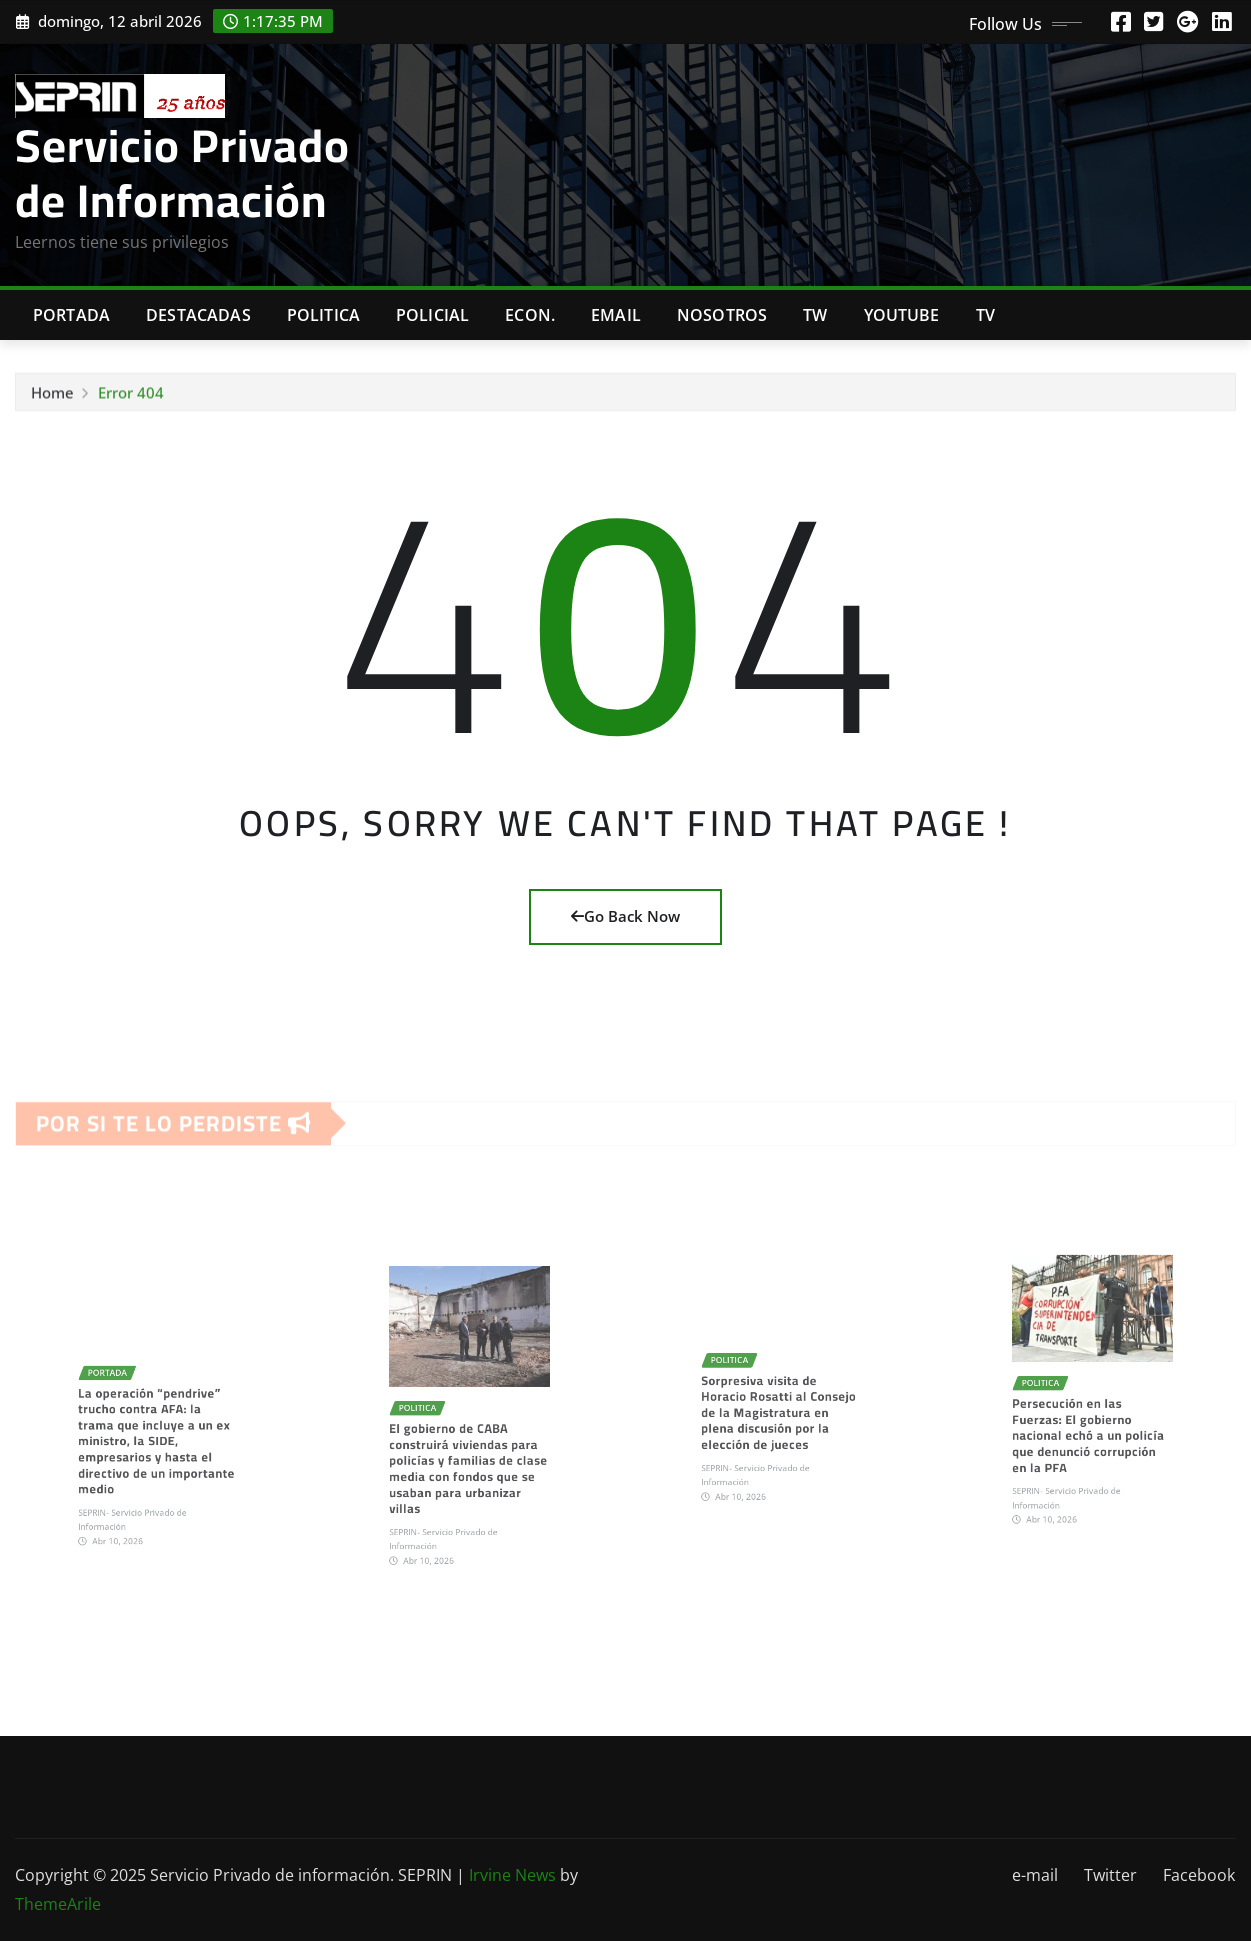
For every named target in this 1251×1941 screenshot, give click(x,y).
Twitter (1110, 1875)
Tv (985, 315)
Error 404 (131, 407)
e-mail (1035, 1875)
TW (815, 315)
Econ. (530, 315)
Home (52, 407)
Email (616, 315)
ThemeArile (58, 1904)
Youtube (902, 315)
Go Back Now (625, 916)
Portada (71, 315)
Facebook (1199, 1875)
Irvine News (512, 1875)
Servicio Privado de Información (182, 172)
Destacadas (198, 315)
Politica (323, 315)
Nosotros (722, 315)
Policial (432, 315)
